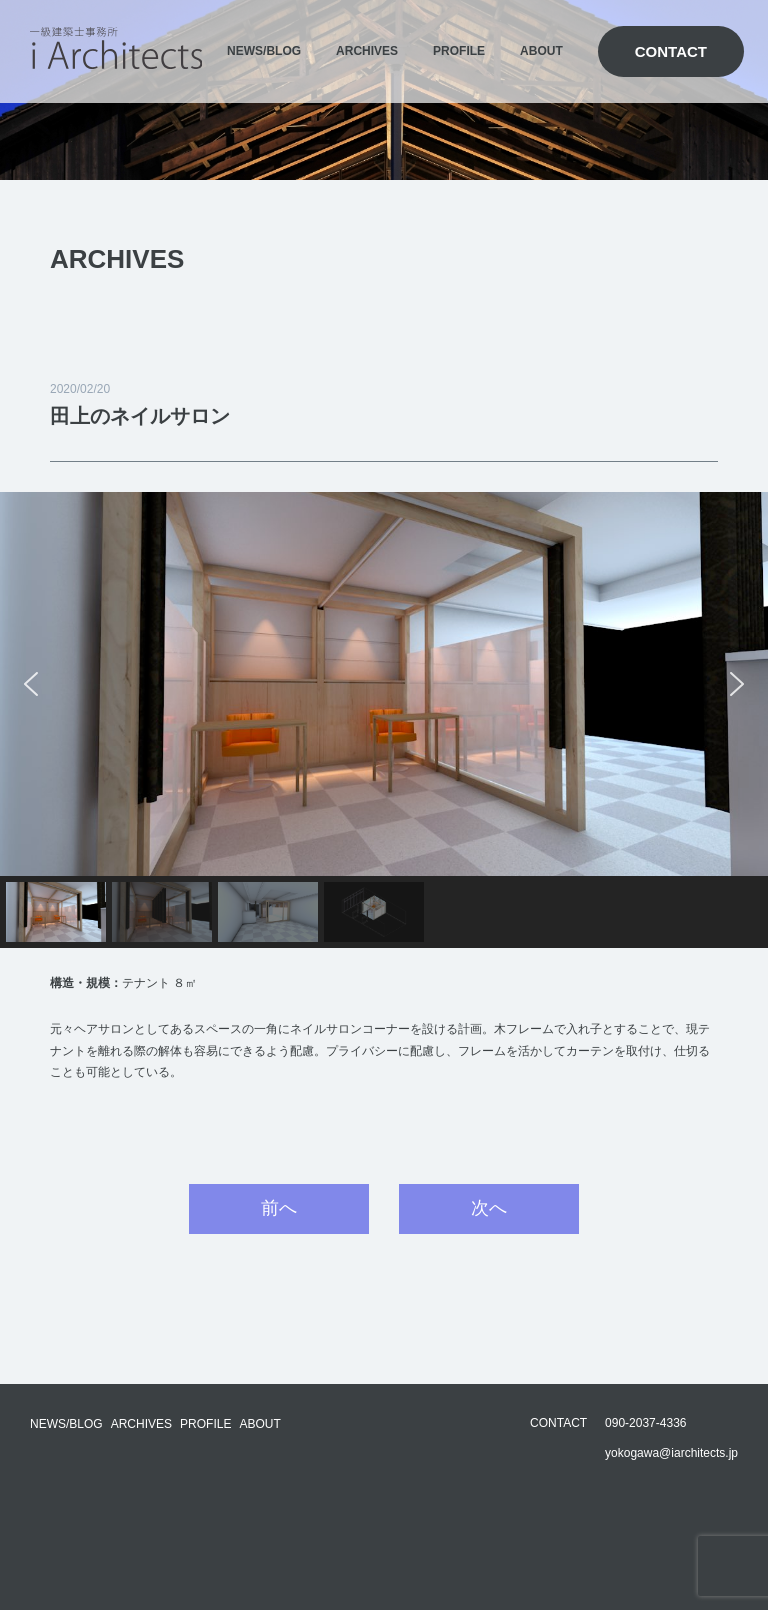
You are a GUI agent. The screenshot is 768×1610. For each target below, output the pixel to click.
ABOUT (541, 51)
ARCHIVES (367, 51)
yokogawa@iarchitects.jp (671, 1453)
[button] (31, 684)
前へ (279, 1208)
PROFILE (459, 51)
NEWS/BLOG (264, 51)
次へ (489, 1208)
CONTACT (671, 51)
